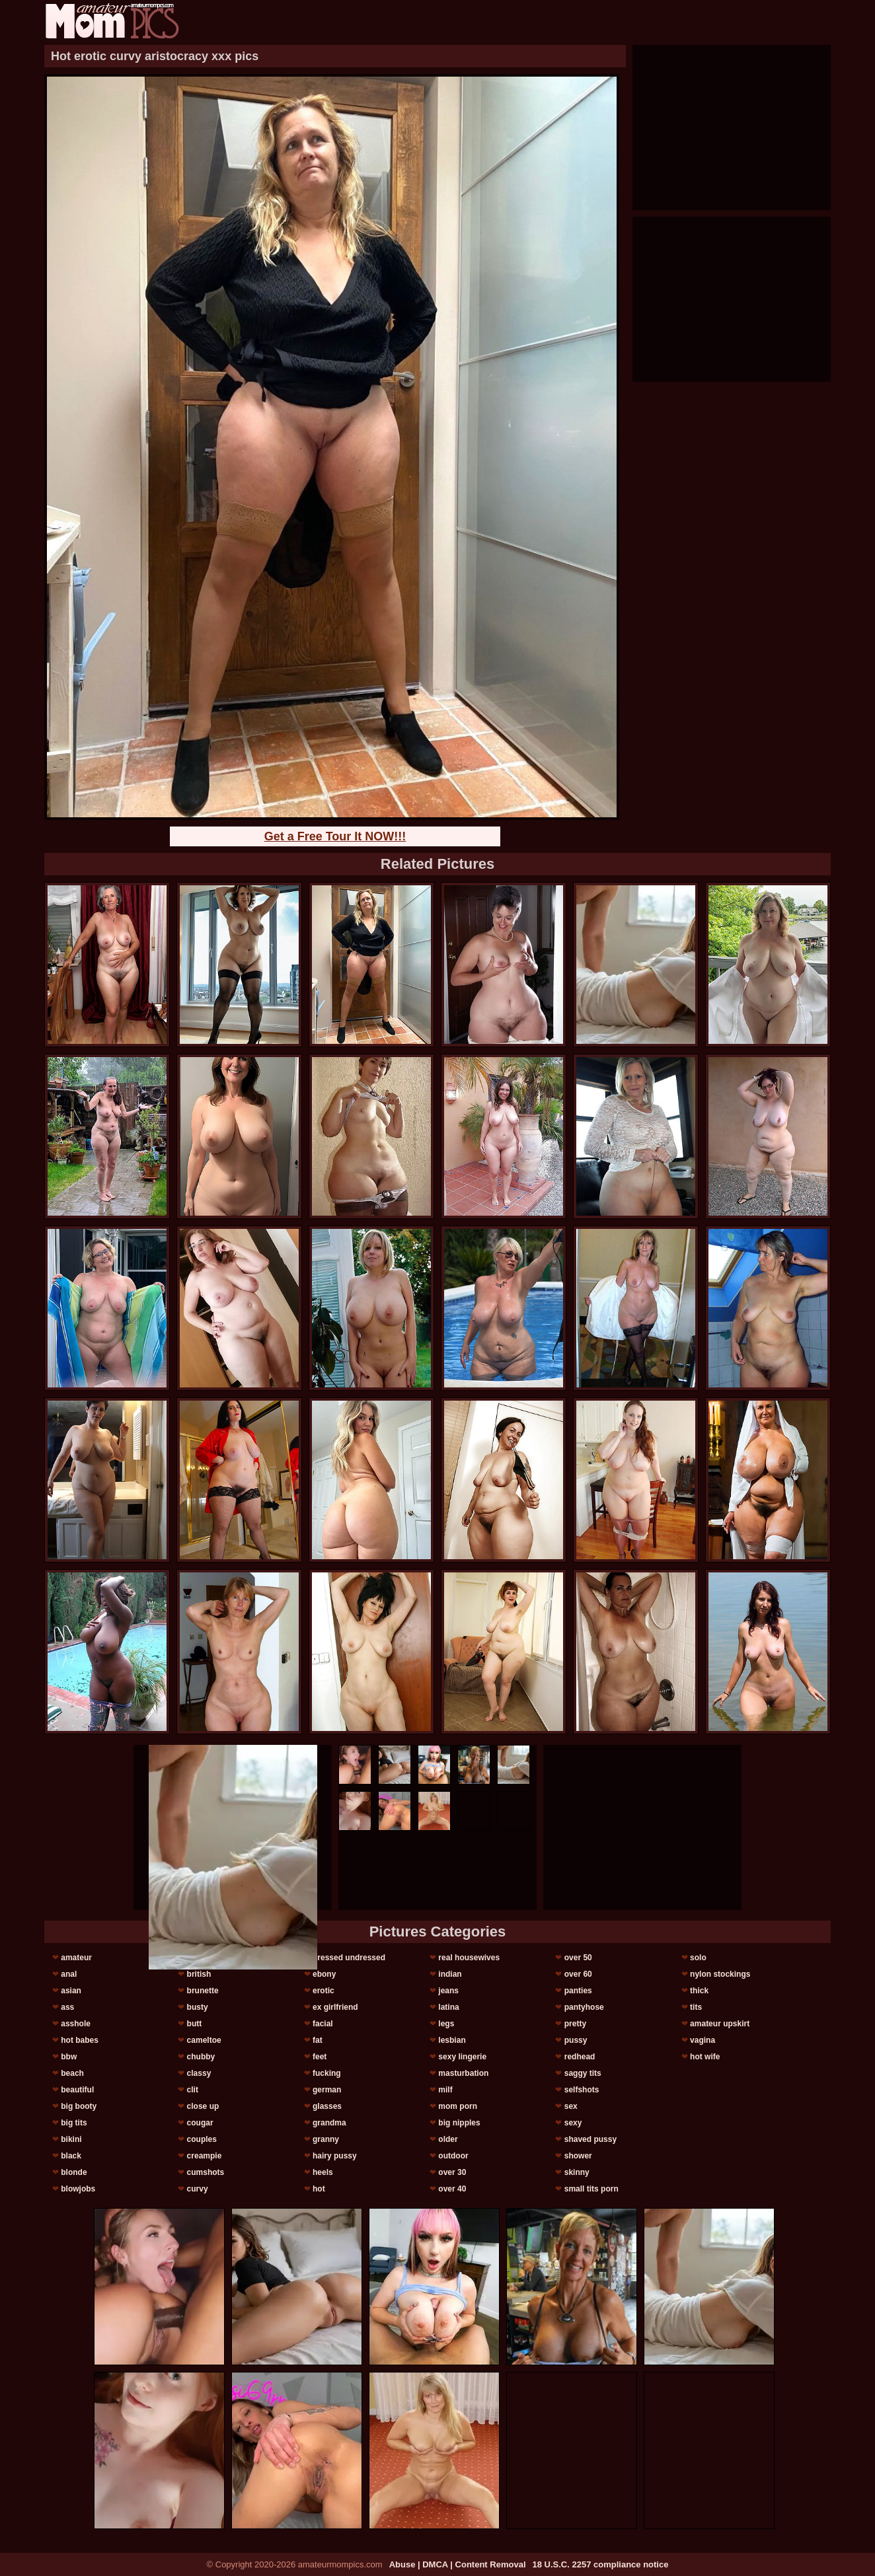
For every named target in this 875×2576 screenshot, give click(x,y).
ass (67, 2007)
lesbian (451, 2040)
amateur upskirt (719, 2023)
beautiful (77, 2089)
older (447, 2139)
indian (449, 1974)
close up (203, 2106)
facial (323, 2023)
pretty (575, 2023)
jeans (448, 1990)
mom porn (457, 2106)
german (327, 2089)
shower (578, 2155)
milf (445, 2089)
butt (194, 2023)
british (199, 1974)
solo (698, 1957)
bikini (71, 2139)
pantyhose (584, 2007)
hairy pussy (335, 2155)
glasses (327, 2106)
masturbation (463, 2073)
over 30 (452, 2172)
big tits (74, 2122)
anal (69, 1974)
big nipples (459, 2122)
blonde (74, 2172)
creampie (204, 2155)
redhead (579, 2056)
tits (696, 2007)
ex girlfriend (335, 2007)
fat (318, 2040)
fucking (327, 2073)
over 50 (578, 1957)
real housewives (469, 1957)
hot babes (79, 2040)
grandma (329, 2122)
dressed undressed (349, 1957)
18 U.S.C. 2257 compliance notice (601, 2564)
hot (319, 2188)
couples (202, 2139)
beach (72, 2073)
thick (699, 1990)
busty (197, 2007)
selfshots (581, 2089)
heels (323, 2172)
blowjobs (78, 2188)
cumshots (206, 2172)
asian (71, 1990)
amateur (76, 1957)
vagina (702, 2040)
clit (192, 2089)
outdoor (453, 2155)
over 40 (452, 2188)
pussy (576, 2040)
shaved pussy (590, 2139)
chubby (201, 2056)
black (71, 2155)
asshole (76, 2023)
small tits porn (591, 2188)
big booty (78, 2106)
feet (319, 2056)
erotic (323, 1990)
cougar (200, 2122)
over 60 (578, 1974)
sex (571, 2106)
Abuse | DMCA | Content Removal (457, 2564)
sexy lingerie (462, 2056)
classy (199, 2073)
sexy (573, 2122)
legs (446, 2023)
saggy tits (582, 2073)
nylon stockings (720, 1974)
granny (326, 2139)
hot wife (705, 2056)
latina (448, 2007)
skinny (577, 2172)
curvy (197, 2188)
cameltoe (204, 2040)
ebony (324, 1974)
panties (578, 1990)
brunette (203, 1990)
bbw (69, 2056)
